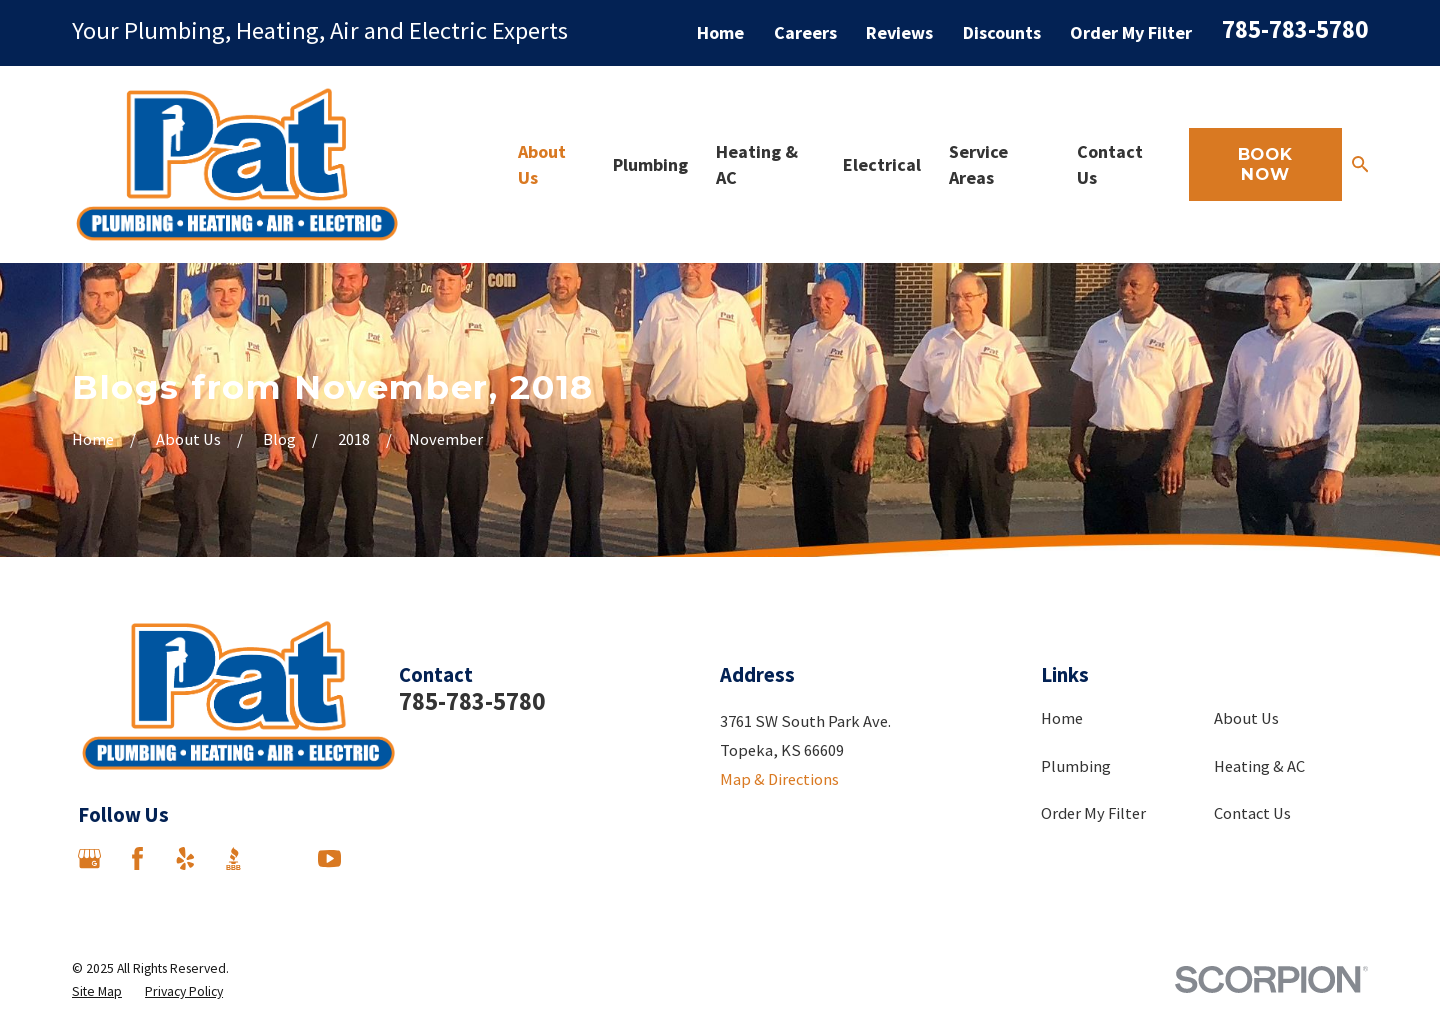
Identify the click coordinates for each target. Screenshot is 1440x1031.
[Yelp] (185, 858)
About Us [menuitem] (542, 164)
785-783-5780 (1295, 29)
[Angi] (281, 858)
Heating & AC (1259, 766)
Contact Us (1252, 813)
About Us (1246, 718)
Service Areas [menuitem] (978, 164)
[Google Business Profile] (89, 858)
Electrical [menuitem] (882, 164)
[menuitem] (97, 991)
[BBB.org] (233, 858)
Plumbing (1076, 766)
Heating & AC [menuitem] (757, 164)
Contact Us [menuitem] (1110, 164)
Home (720, 32)
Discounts (1002, 32)
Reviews (899, 32)
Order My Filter (1131, 32)
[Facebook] (137, 858)
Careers (805, 32)
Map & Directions (779, 779)
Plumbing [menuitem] (650, 164)
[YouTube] (329, 858)
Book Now (1265, 164)
